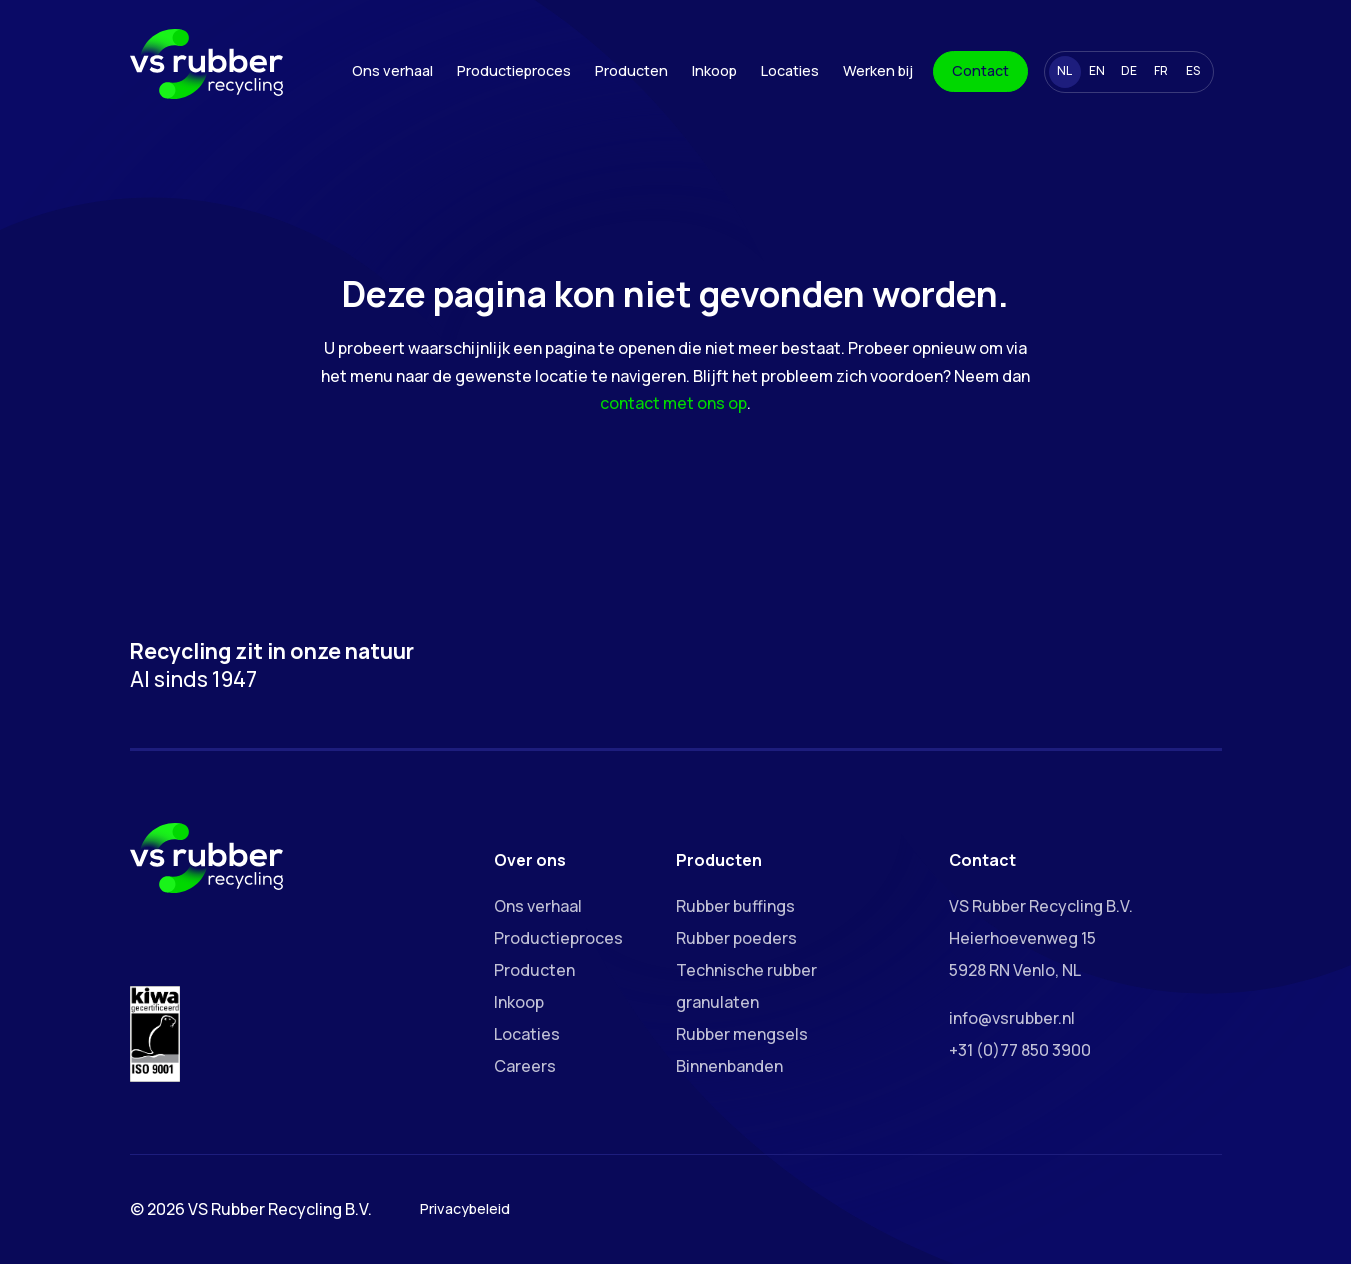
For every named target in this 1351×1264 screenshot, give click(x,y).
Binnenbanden (729, 1066)
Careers (525, 1066)
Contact (980, 70)
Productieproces (514, 70)
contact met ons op (673, 403)
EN (1097, 70)
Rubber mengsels (742, 1034)
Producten (631, 70)
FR (1161, 70)
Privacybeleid (465, 1208)
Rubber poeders (736, 938)
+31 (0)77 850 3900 (1020, 1050)
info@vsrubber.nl (1012, 1018)
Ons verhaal (392, 70)
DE (1129, 70)
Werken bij (878, 70)
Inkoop (714, 70)
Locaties (790, 70)
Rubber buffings (735, 906)
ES (1193, 70)
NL (1064, 70)
